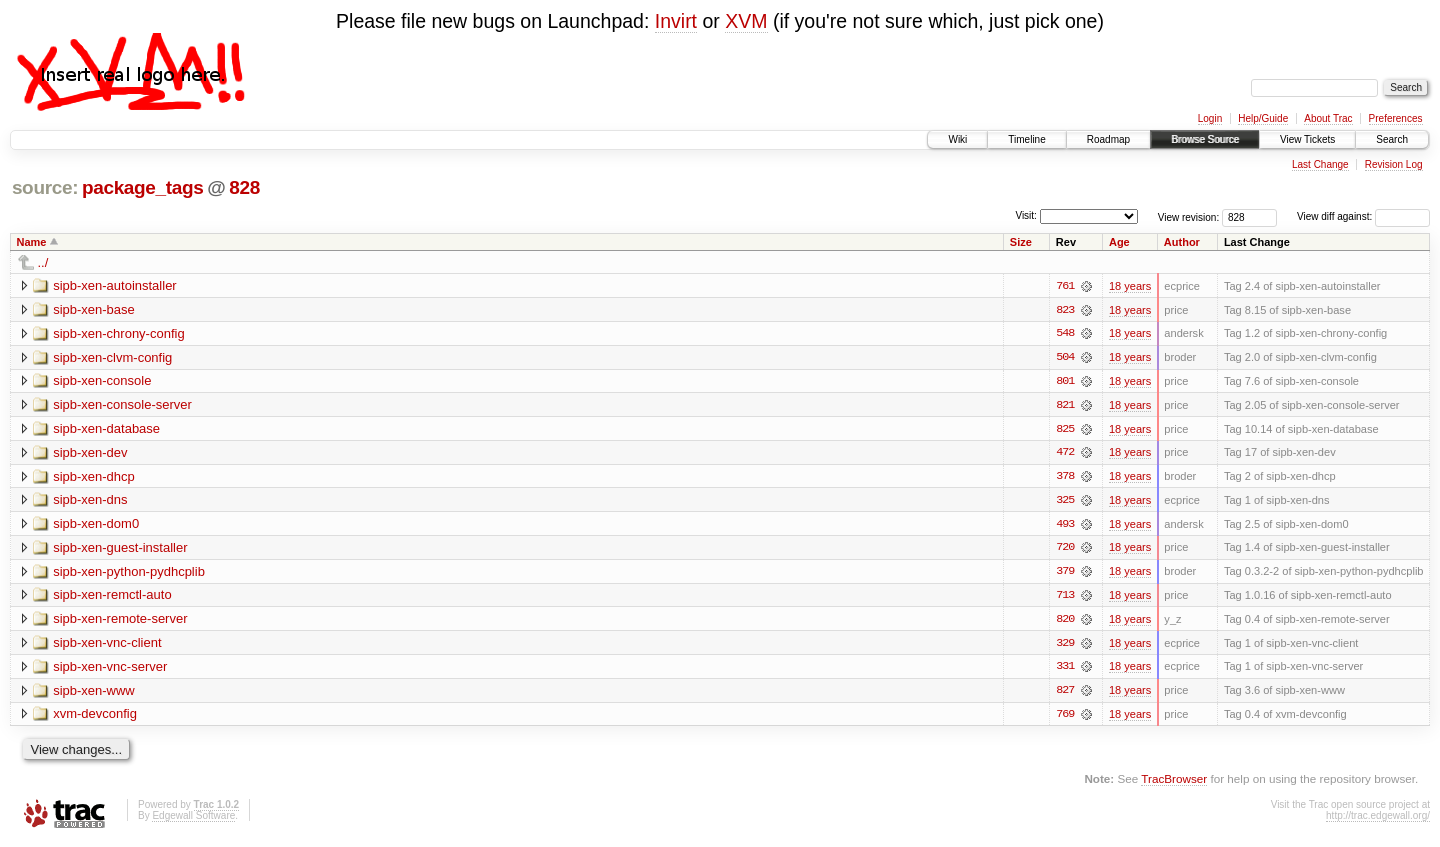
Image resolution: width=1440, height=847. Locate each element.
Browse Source (1205, 139)
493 (1065, 526)
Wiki (957, 139)
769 (1065, 718)
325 (1065, 502)
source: (45, 187)
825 (1065, 430)
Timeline (1026, 139)
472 (1065, 454)
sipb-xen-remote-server (120, 621)
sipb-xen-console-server (122, 405)
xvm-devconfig (95, 717)
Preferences (1396, 118)
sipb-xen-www (94, 693)
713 (1065, 598)
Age (1119, 242)
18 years (1130, 286)
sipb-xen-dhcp (94, 477)
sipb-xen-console (102, 381)
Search (1392, 139)
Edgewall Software (193, 819)
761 (1065, 286)
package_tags (143, 187)
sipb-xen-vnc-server (110, 669)
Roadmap (1108, 139)
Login (1210, 118)
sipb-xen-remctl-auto (112, 597)
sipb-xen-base (94, 309)
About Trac (1328, 118)
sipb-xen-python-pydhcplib (129, 573)
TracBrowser (1174, 782)
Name (32, 242)
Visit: (1026, 215)
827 (1065, 694)
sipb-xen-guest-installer (120, 549)
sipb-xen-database (106, 429)
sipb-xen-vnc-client (107, 645)
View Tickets (1307, 139)
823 (1065, 310)
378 (1065, 478)
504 (1065, 358)
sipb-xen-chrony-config (119, 333)
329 (1065, 646)
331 (1065, 670)
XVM (746, 21)
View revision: (1189, 216)
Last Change (1320, 164)
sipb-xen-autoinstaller (115, 285)
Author (1182, 242)
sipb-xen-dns (90, 501)
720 (1065, 550)
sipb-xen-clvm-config (112, 357)
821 (1065, 406)
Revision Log (1394, 164)
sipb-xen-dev (90, 453)
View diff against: (1363, 216)
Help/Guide (1263, 118)
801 (1065, 382)
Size (1021, 242)
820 (1065, 622)
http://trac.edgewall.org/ (1378, 819)
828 (244, 187)
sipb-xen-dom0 (96, 525)
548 (1065, 334)
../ (43, 262)
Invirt (676, 21)
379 (1065, 574)
